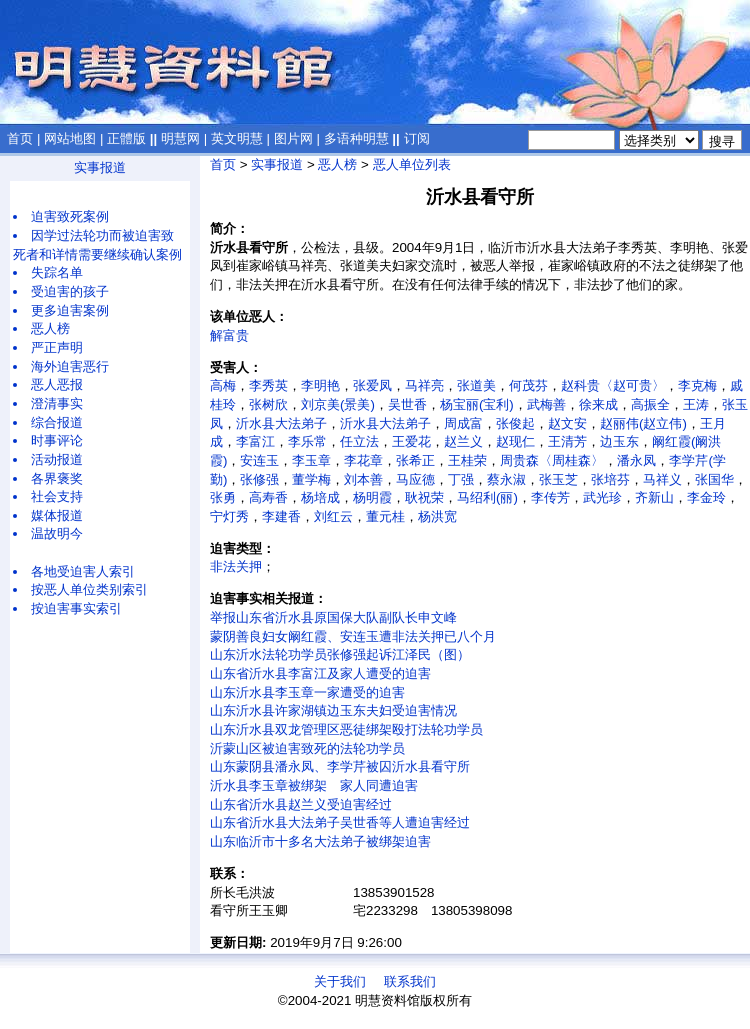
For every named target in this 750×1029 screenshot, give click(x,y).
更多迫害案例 (70, 310)
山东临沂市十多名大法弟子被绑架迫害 (320, 841)
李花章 (363, 460)
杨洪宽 (437, 516)
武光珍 (602, 497)
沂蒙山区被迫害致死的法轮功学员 (307, 748)
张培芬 (610, 479)
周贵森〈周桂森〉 (552, 460)
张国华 (714, 479)
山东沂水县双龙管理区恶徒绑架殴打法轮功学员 (346, 729)
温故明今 (57, 533)
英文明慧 (237, 138)
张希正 (415, 460)
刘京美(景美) (338, 404)
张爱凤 (372, 385)
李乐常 (307, 441)
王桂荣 (467, 460)
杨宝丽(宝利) (477, 404)
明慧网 (180, 138)
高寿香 (268, 497)
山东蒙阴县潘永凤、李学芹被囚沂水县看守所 (340, 766)
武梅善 (546, 404)
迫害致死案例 (70, 216)
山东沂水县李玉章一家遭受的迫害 (307, 692)
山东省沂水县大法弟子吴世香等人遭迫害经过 (340, 822)
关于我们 (340, 981)
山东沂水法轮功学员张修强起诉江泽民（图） (340, 654)
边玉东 (619, 441)
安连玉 (259, 460)
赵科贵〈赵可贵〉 (613, 385)
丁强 (461, 479)
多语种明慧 (356, 138)
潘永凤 (636, 460)
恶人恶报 (57, 384)
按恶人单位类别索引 (89, 589)
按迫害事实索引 (76, 608)
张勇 (223, 497)
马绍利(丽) (487, 497)
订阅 (417, 138)
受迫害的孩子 (70, 291)
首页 (20, 138)
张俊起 (515, 423)
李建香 (281, 516)
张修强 (259, 479)
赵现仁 (515, 441)
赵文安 (567, 423)
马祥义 (662, 479)
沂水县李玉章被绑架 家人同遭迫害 (314, 785)
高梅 (223, 385)
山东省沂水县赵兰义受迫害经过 (301, 804)
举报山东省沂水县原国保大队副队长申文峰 (333, 617)
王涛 (696, 404)
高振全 (650, 404)
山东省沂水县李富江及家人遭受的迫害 (320, 673)
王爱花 (411, 441)
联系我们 (410, 981)
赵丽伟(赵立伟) (643, 423)
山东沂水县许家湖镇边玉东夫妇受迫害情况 (333, 710)
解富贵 (229, 335)
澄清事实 (57, 403)
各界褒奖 (57, 478)
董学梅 (311, 479)
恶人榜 (50, 328)
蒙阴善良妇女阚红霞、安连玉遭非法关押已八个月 (353, 636)
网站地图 (70, 138)
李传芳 (550, 497)
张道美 (476, 385)
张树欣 (268, 404)
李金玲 (706, 497)
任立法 (359, 441)
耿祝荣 (424, 497)
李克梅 (697, 385)
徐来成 (598, 404)
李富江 (255, 441)
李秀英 (268, 385)
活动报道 (57, 459)
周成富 (463, 423)
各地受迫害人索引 (83, 571)
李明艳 (320, 385)
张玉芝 (558, 479)
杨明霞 (372, 497)
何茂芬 (528, 385)
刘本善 (363, 479)
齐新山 (654, 497)
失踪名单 (57, 272)
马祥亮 (424, 385)
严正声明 (57, 347)
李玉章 (311, 460)
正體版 (126, 138)
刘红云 (333, 516)
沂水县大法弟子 (281, 423)
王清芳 (567, 441)
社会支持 (57, 496)
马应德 (415, 479)
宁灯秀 (229, 516)
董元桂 (385, 516)
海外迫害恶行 (70, 366)
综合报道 (57, 422)
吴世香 (407, 404)
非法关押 (236, 566)
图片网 (293, 138)
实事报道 (100, 167)
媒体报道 (57, 515)
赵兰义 (463, 441)
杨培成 (320, 497)
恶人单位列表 (412, 164)
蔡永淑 (506, 479)
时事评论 (57, 440)
